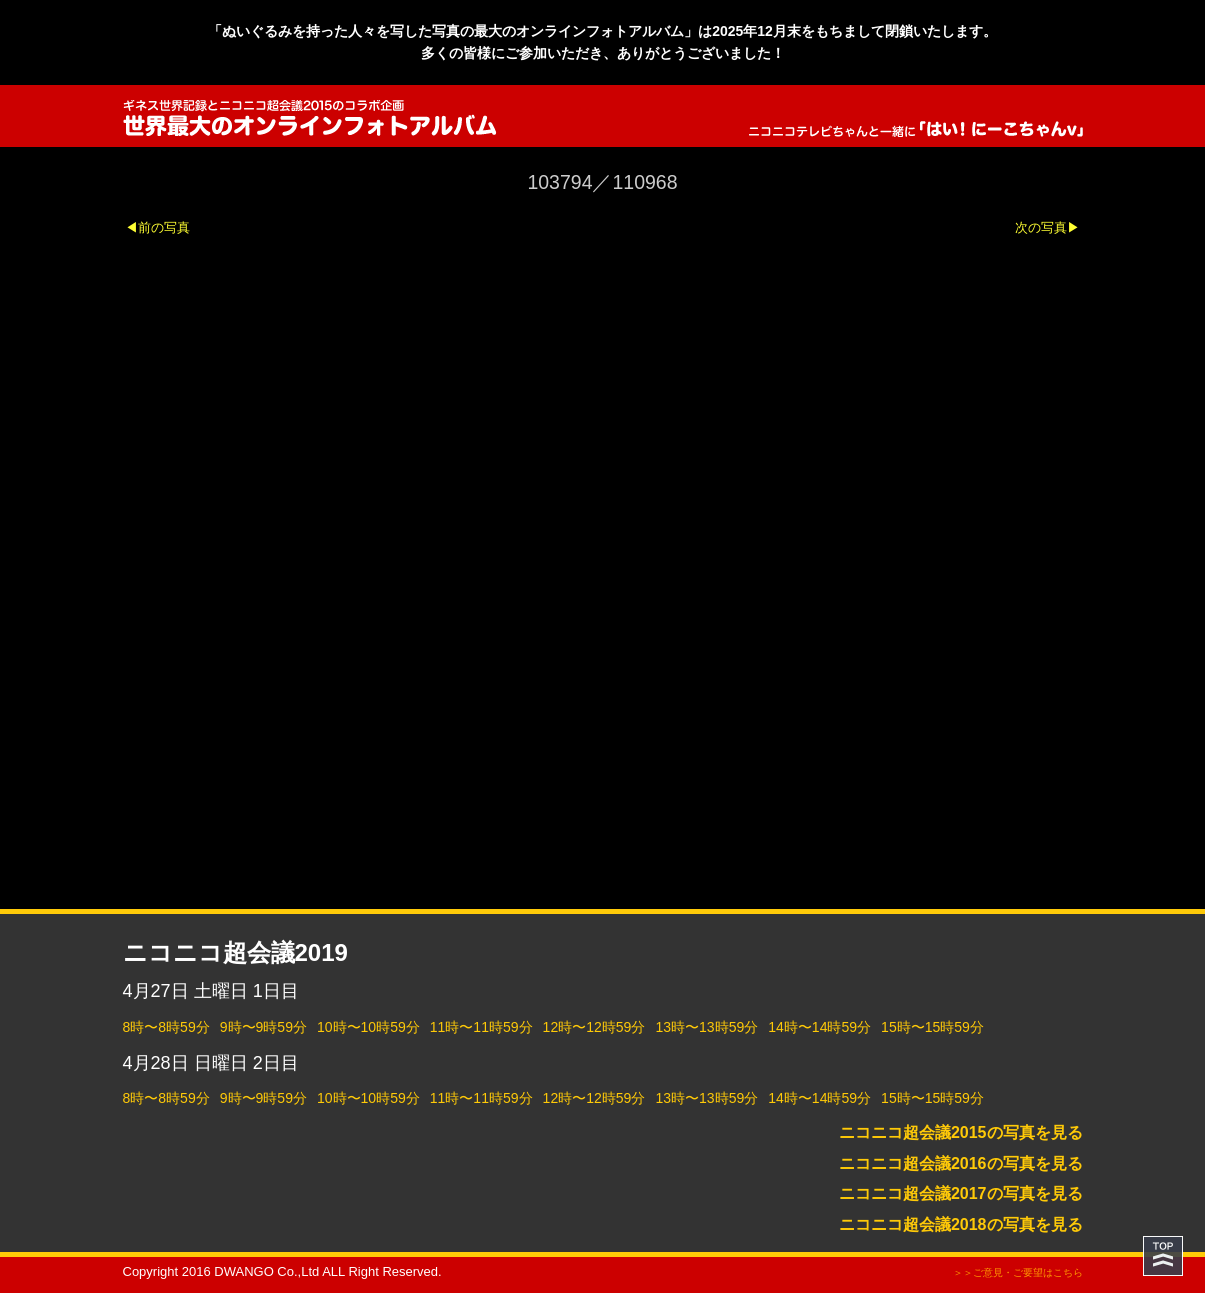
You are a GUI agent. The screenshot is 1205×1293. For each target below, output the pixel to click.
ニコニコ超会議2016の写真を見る (961, 1163)
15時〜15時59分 (932, 1027)
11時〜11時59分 (481, 1027)
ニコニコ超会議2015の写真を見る (961, 1132)
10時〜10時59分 (368, 1027)
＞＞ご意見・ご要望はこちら (1018, 1272)
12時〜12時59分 (594, 1027)
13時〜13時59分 (706, 1027)
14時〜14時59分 (819, 1027)
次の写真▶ (1047, 227)
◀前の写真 (157, 227)
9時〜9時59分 (263, 1027)
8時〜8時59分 (166, 1027)
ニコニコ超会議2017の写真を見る (961, 1193)
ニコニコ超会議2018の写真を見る (961, 1224)
